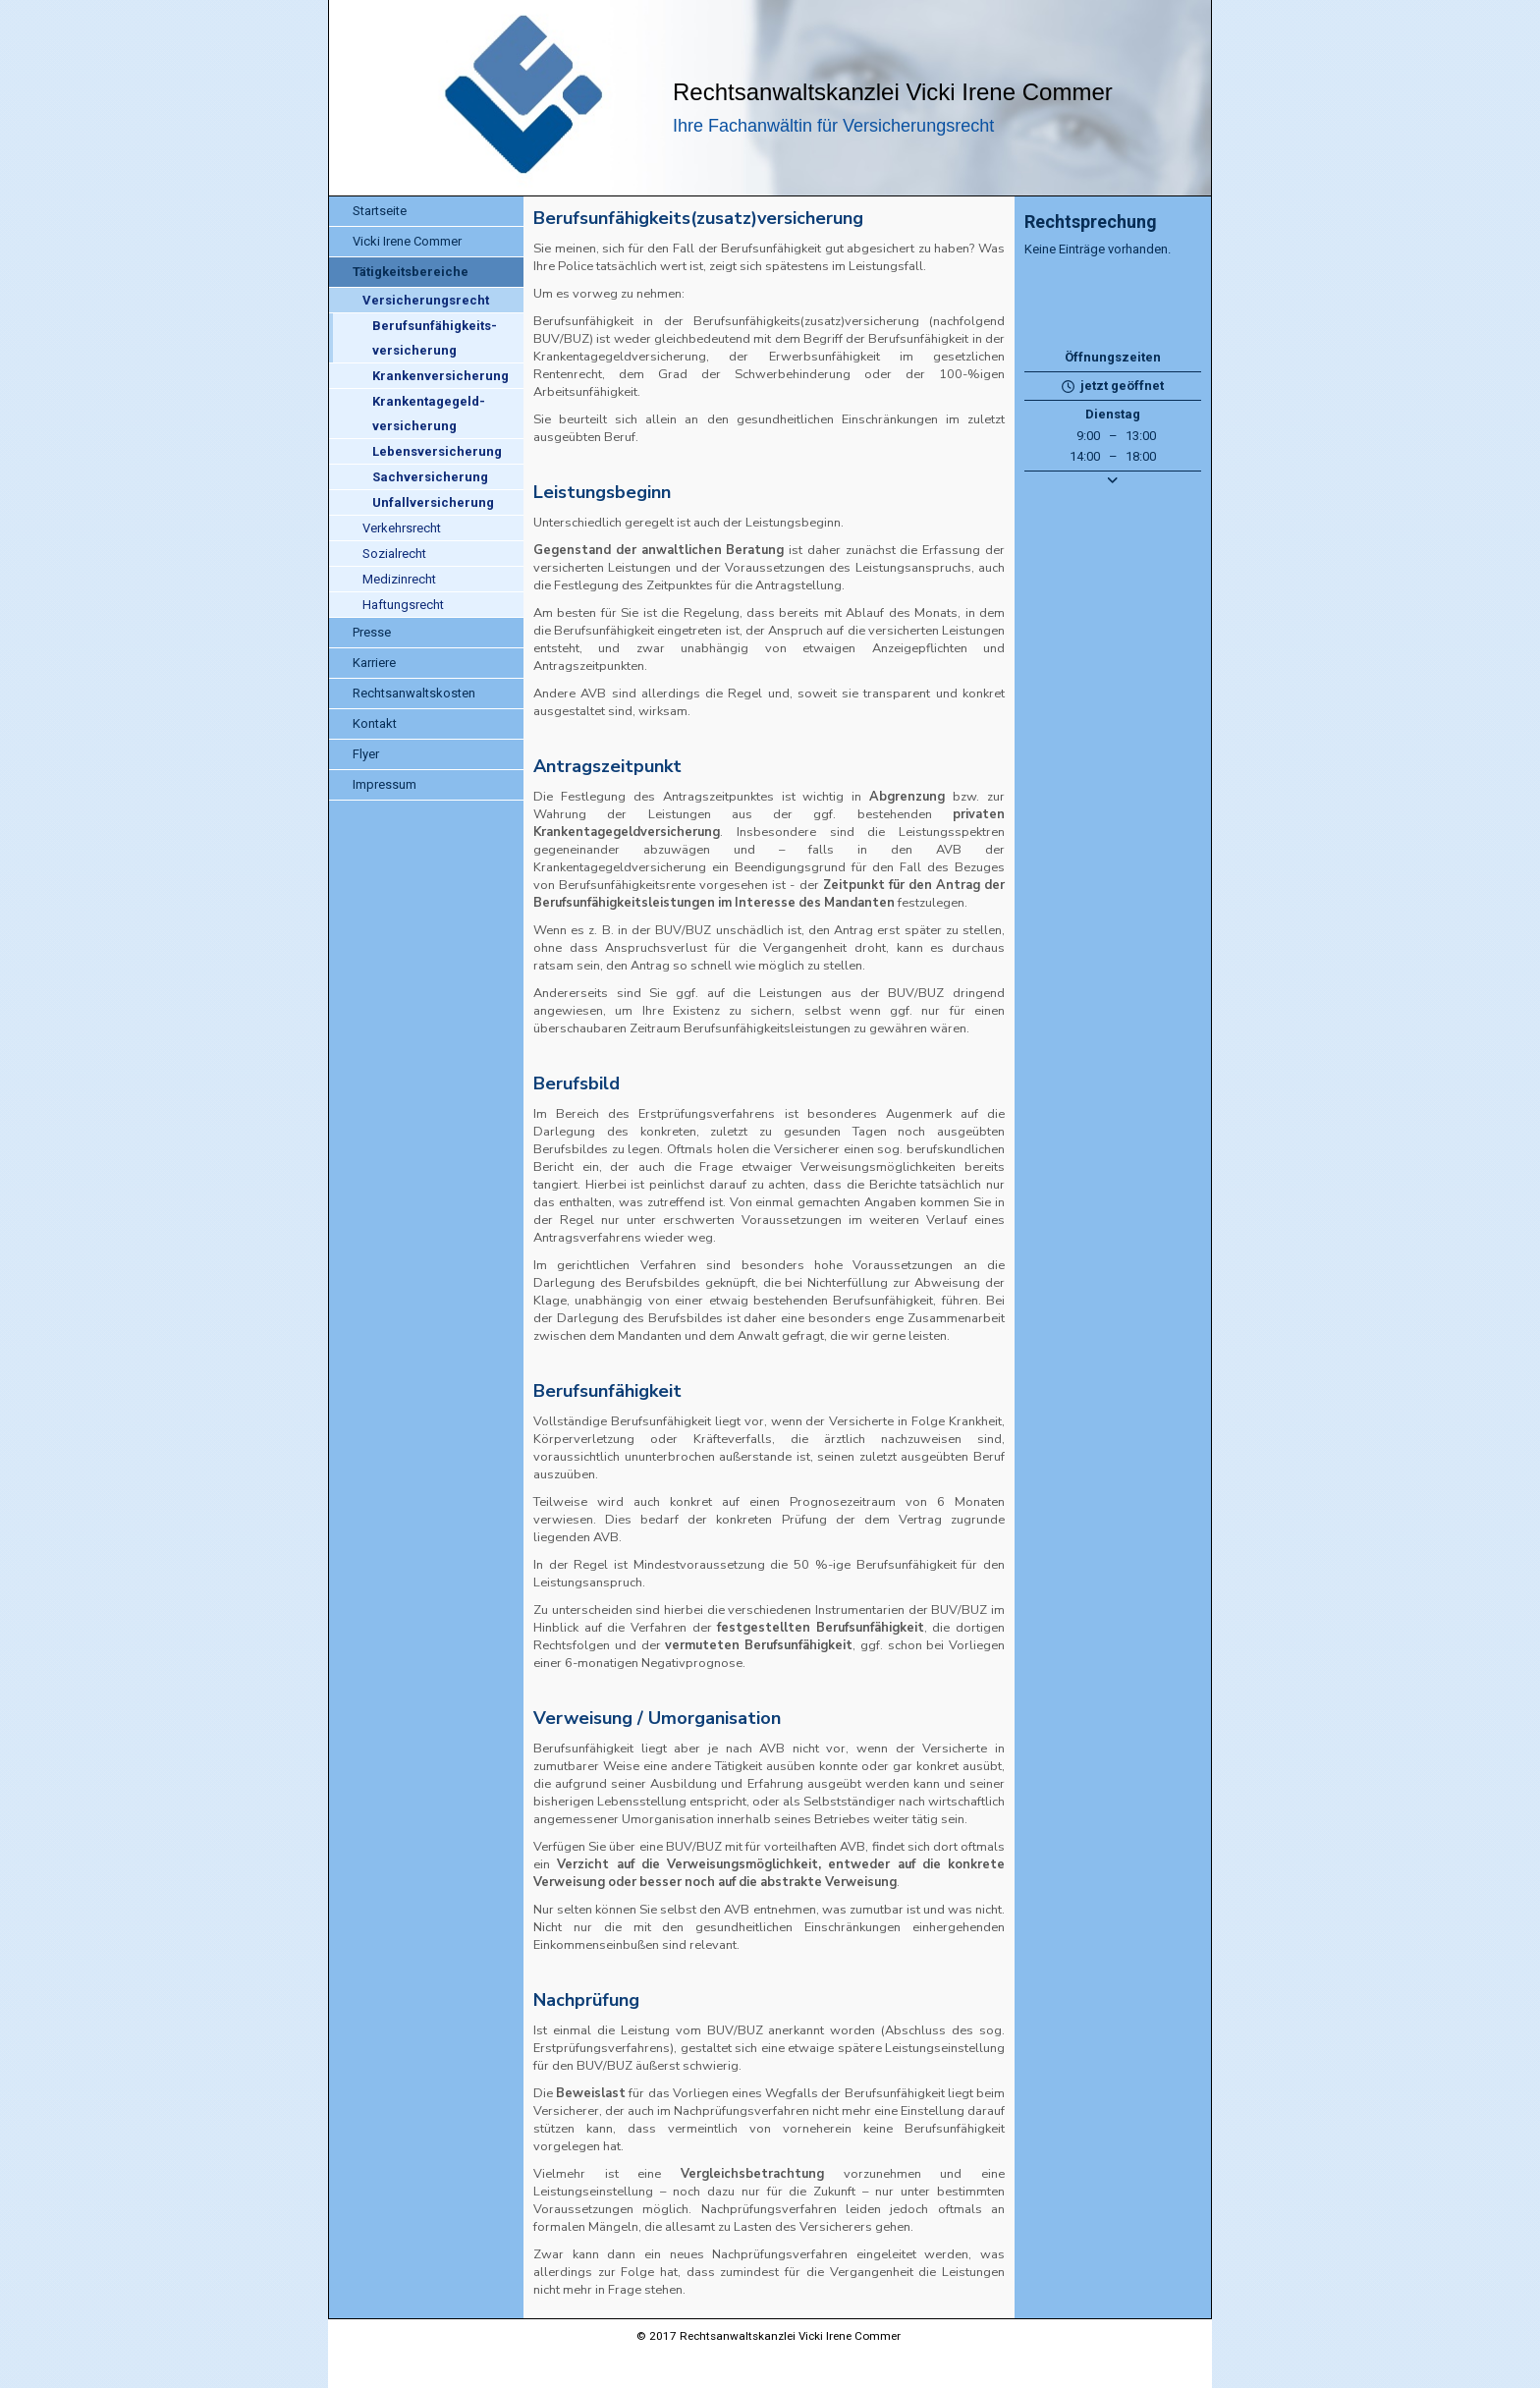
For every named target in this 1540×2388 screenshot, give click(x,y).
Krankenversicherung (440, 375)
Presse (372, 632)
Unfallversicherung (433, 502)
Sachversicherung (430, 477)
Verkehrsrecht (401, 528)
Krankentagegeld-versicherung (428, 413)
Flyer (366, 754)
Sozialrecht (394, 553)
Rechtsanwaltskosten (414, 693)
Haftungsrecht (403, 604)
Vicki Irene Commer (407, 241)
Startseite (380, 210)
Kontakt (375, 723)
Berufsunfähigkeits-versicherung (434, 338)
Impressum (384, 784)
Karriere (374, 662)
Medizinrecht (399, 579)
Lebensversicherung (437, 451)
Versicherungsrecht (425, 300)
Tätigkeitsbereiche (410, 271)
